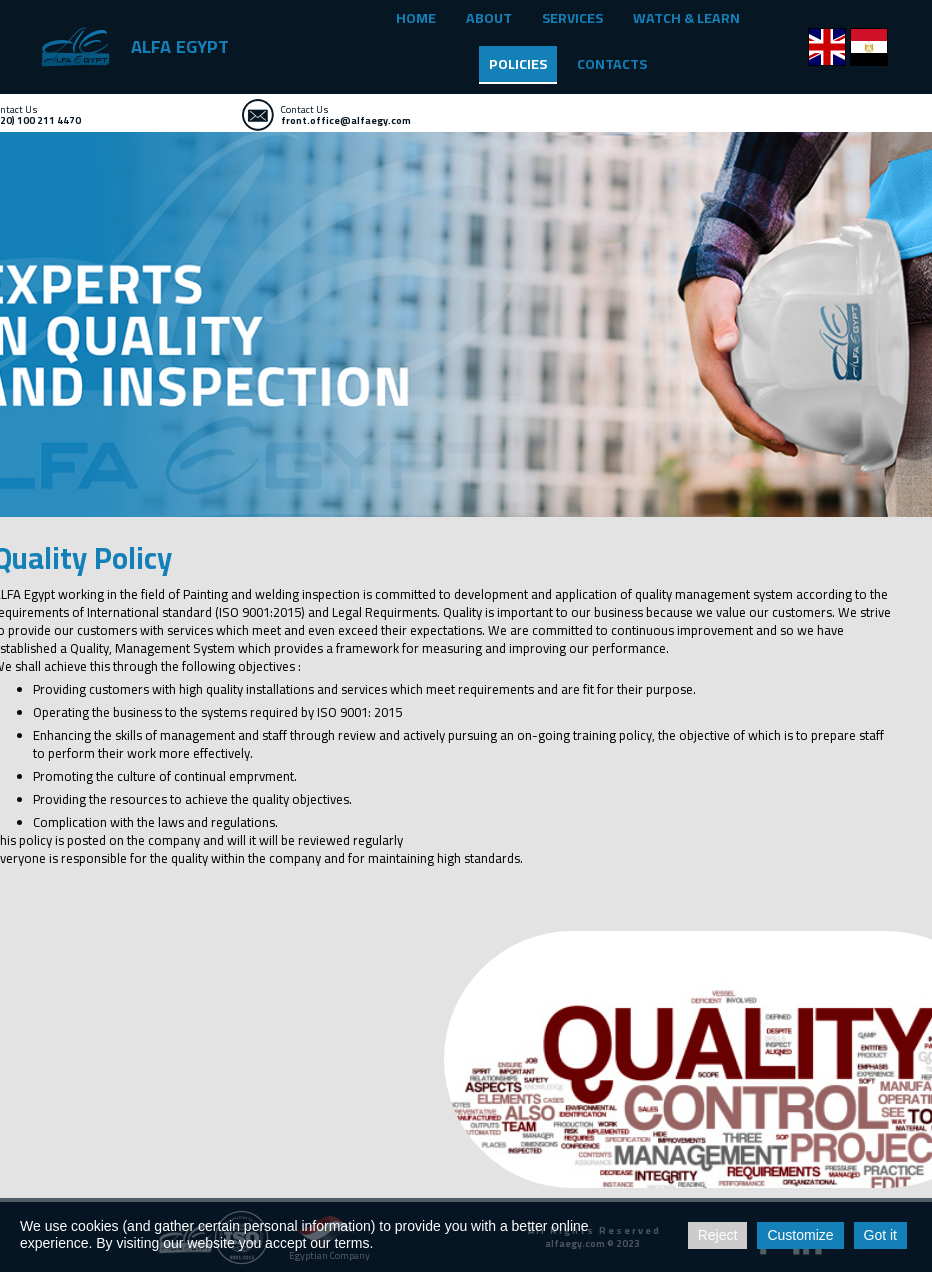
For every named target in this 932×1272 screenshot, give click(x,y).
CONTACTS (612, 64)
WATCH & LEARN (686, 18)
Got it (880, 1235)
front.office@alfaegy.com (346, 120)
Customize (800, 1235)
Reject (718, 1235)
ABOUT (489, 18)
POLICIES (518, 64)
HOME (416, 18)
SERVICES (572, 18)
